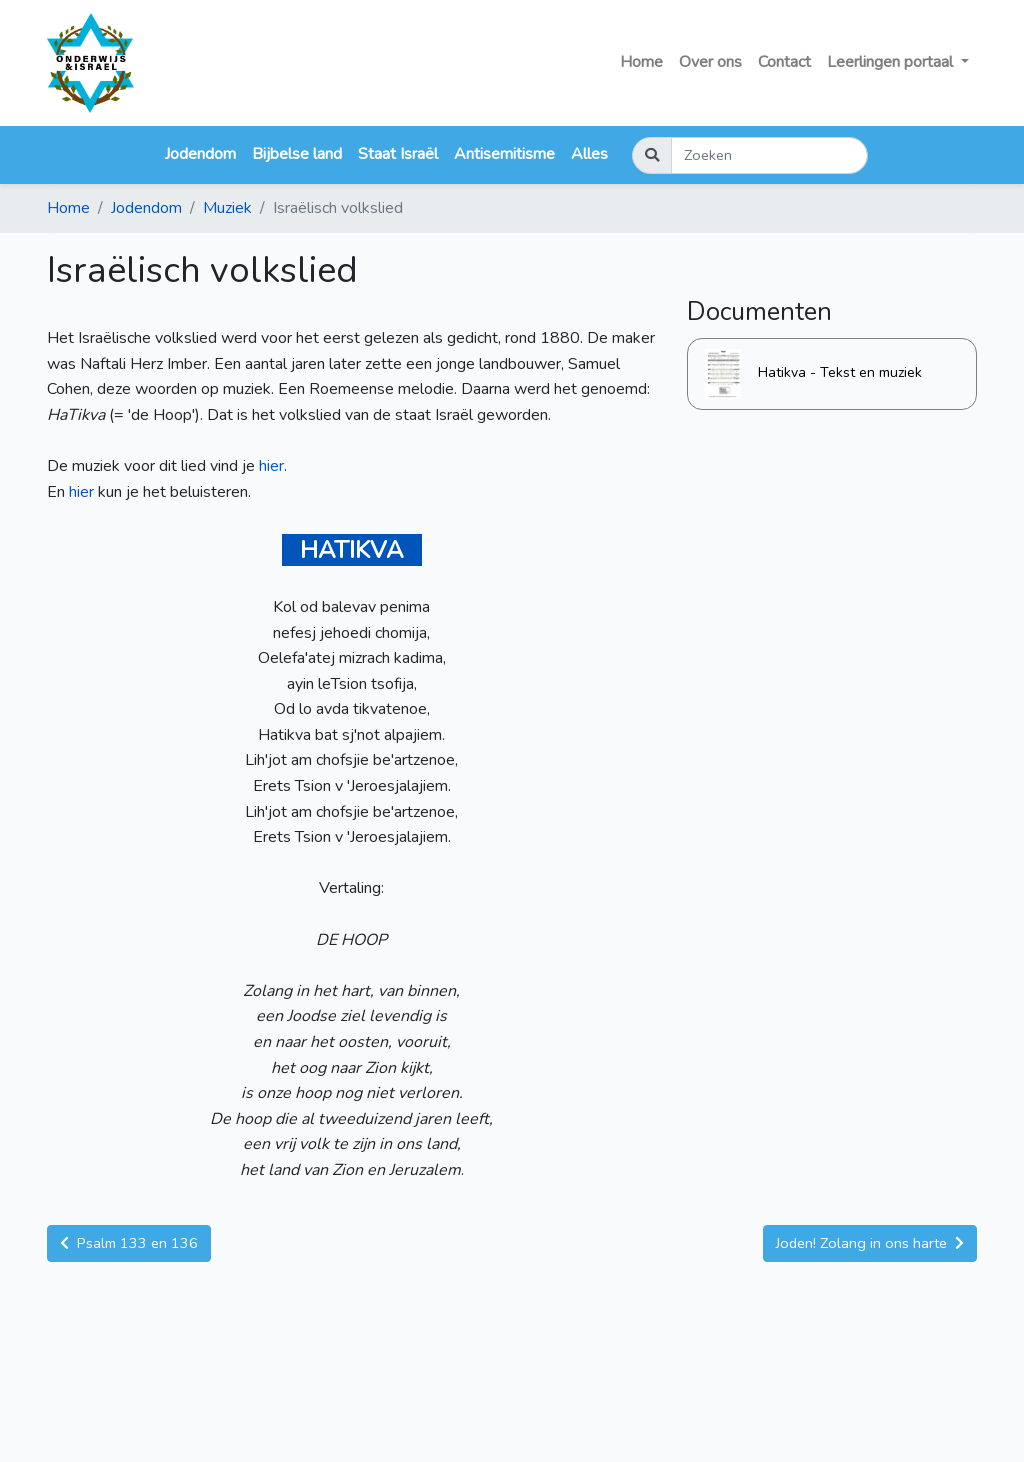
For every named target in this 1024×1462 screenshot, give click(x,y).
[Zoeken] (769, 155)
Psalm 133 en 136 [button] (129, 1243)
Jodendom (200, 154)
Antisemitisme (504, 154)
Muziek (227, 208)
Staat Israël (398, 154)
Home (641, 62)
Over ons (710, 62)
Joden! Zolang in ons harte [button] (870, 1243)
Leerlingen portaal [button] (892, 62)
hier (271, 466)
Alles (589, 154)
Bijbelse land (297, 154)
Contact (784, 62)
